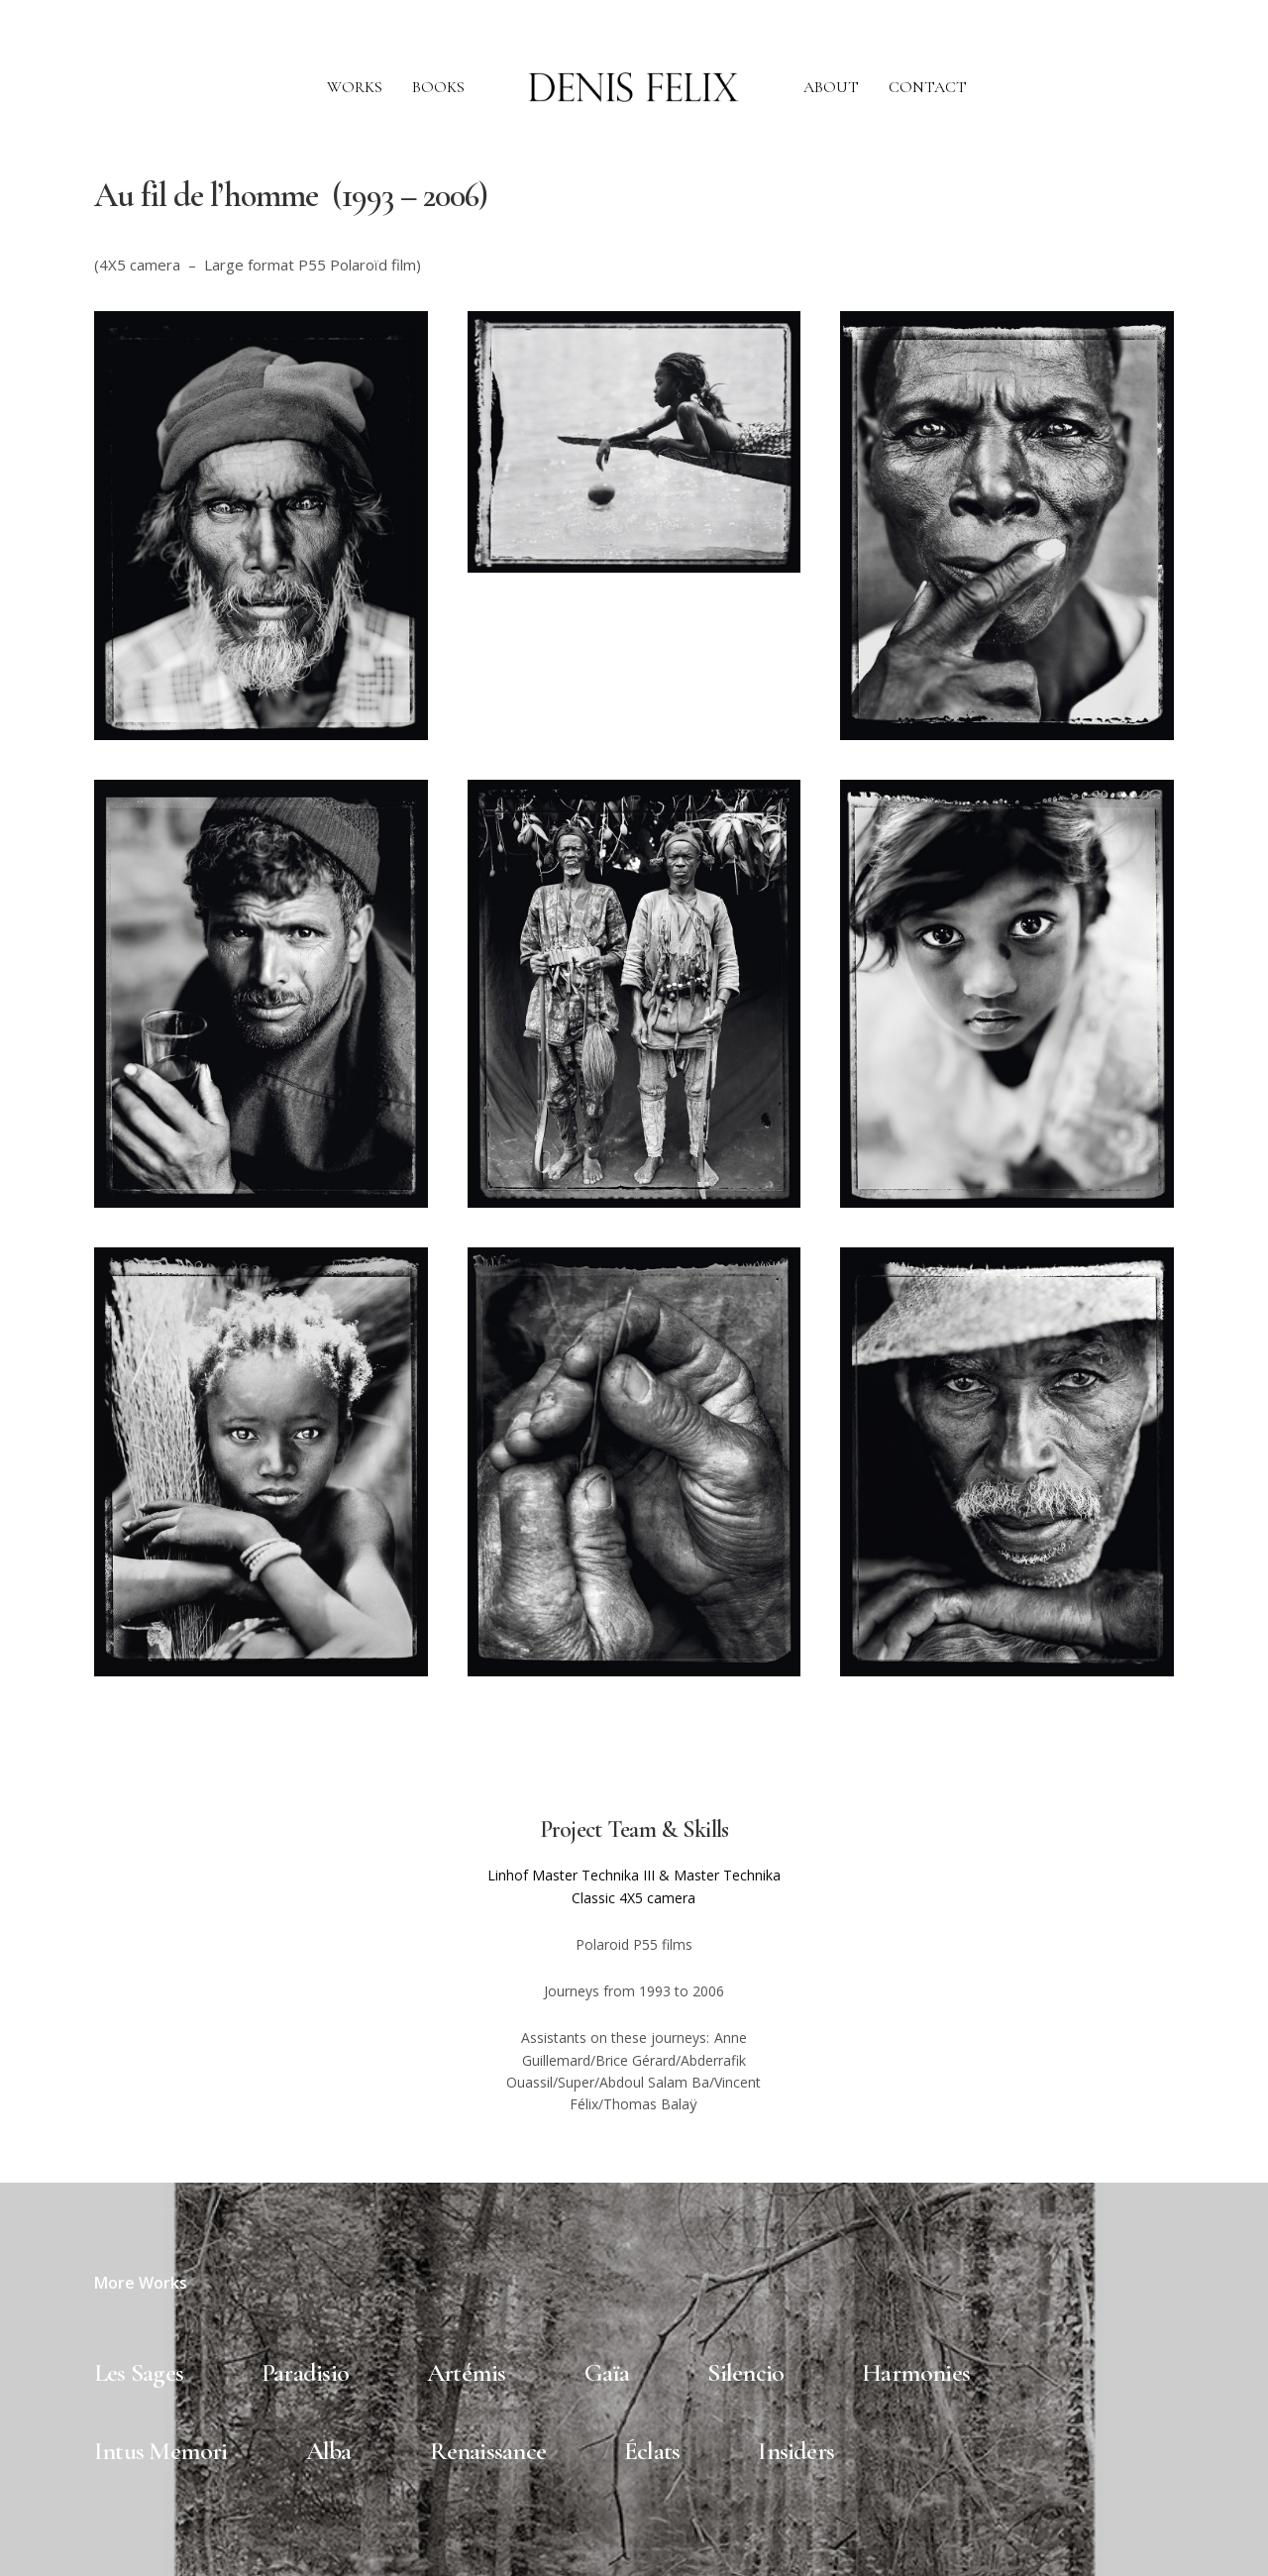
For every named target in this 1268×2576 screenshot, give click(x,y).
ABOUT (831, 87)
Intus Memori (161, 2450)
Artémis (466, 2372)
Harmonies (916, 2372)
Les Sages (138, 2372)
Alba (329, 2450)
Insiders (796, 2450)
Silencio (745, 2372)
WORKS (354, 87)
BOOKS (438, 87)
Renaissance (488, 2450)
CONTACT (928, 87)
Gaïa (607, 2372)
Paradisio (305, 2372)
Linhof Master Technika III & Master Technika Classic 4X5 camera (634, 1886)
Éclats (652, 2450)
